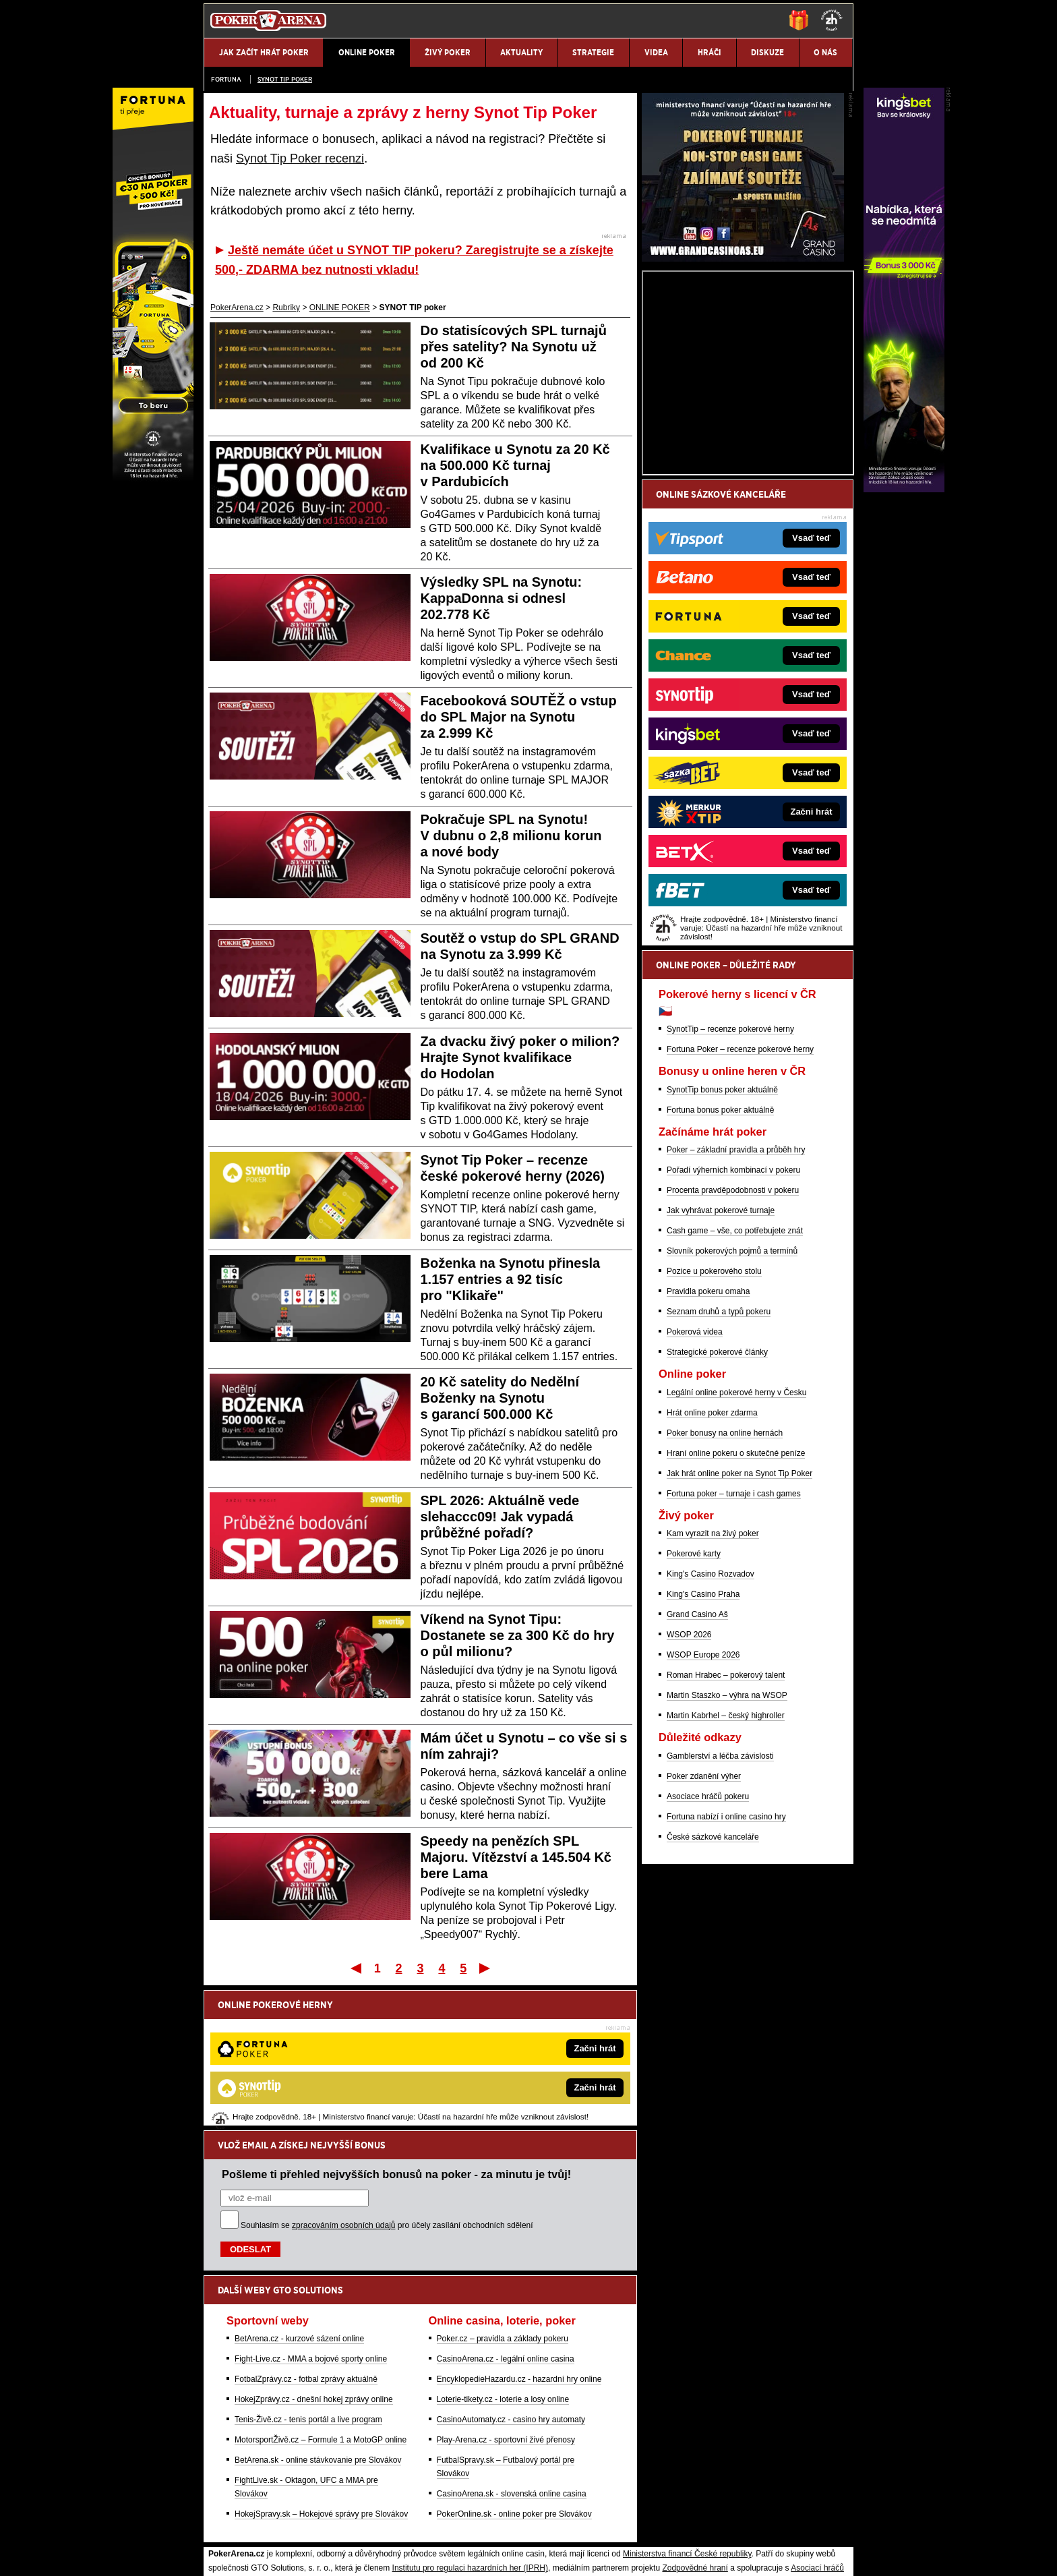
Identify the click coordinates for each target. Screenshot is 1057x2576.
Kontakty (254, 2554)
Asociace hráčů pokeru (708, 1954)
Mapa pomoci (558, 2525)
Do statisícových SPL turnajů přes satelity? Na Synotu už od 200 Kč (514, 346)
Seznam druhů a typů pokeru (719, 1469)
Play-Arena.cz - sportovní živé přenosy (506, 2299)
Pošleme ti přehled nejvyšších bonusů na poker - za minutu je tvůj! (396, 2034)
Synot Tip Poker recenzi (300, 158)
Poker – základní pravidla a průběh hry (736, 1307)
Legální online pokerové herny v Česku (736, 1550)
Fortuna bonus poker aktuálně (720, 1267)
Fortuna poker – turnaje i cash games (734, 1651)
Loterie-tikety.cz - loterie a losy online (503, 2259)
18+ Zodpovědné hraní (634, 2554)
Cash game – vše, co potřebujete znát (735, 1388)
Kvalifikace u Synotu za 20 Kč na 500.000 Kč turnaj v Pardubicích (515, 465)
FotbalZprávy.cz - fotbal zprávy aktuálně (306, 2239)
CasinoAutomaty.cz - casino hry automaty (511, 2279)
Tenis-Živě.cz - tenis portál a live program (308, 2279)
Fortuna (226, 79)
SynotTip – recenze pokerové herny (730, 1187)
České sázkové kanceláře (713, 1994)
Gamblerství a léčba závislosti (720, 1914)
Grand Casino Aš (697, 1772)
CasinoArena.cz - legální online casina (505, 2218)
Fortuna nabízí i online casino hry (726, 1974)
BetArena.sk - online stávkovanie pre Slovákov (318, 2319)
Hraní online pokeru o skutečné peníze (736, 1611)
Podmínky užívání (401, 2554)
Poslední (485, 1967)
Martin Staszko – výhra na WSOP (727, 1853)
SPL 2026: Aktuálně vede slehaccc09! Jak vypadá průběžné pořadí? (500, 1516)
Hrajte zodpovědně (242, 2469)
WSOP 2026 (689, 1792)
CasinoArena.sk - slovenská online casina (511, 2353)
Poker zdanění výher (704, 1934)
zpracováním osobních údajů (343, 2085)
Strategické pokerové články (717, 1510)
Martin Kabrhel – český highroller (726, 1873)
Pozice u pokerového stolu (714, 1429)
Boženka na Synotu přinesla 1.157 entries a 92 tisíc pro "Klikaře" (511, 1279)
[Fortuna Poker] (153, 489)
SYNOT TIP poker (285, 79)
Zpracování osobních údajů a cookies (513, 2554)
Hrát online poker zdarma (712, 1570)
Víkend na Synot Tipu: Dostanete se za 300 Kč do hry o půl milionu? (518, 1635)
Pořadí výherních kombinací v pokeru (733, 1328)
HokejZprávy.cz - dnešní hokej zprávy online (314, 2259)
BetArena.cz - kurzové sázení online (299, 2198)
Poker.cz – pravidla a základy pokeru (502, 2198)
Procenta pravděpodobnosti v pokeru (733, 1348)
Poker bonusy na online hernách (725, 1591)
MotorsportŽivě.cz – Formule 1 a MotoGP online (320, 2299)
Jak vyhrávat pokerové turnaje (721, 1368)
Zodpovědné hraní (694, 2427)
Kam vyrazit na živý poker (713, 1691)
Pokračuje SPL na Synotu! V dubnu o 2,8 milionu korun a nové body (511, 835)
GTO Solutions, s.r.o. (734, 2554)
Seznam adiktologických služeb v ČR (462, 2525)
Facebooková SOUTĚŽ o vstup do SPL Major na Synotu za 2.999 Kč (519, 716)
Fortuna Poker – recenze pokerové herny (740, 1207)
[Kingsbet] (904, 489)
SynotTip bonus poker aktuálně (722, 1247)
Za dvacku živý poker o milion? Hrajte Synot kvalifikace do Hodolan (520, 1057)
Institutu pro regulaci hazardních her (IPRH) (470, 2427)
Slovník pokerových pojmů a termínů (732, 1408)
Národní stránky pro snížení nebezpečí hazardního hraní (688, 2525)
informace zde (441, 2483)
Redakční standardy (319, 2554)
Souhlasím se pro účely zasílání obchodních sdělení (387, 2085)
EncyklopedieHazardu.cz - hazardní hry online (519, 2239)
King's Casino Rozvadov (710, 1731)
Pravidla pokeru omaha (708, 1449)
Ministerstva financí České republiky (687, 2413)
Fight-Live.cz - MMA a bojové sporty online (311, 2218)
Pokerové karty (694, 1711)
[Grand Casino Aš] (743, 416)
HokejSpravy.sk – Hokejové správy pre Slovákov (321, 2373)
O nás (214, 2554)
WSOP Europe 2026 (703, 1812)
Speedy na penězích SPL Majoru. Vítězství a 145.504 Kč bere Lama (516, 1857)
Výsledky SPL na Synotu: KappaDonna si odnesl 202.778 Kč (501, 598)
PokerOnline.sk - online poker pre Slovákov (514, 2373)
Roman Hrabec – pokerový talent (726, 1833)
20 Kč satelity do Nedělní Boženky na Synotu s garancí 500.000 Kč (500, 1398)
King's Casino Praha (703, 1752)
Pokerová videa (695, 1489)
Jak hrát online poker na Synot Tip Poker (739, 1631)
